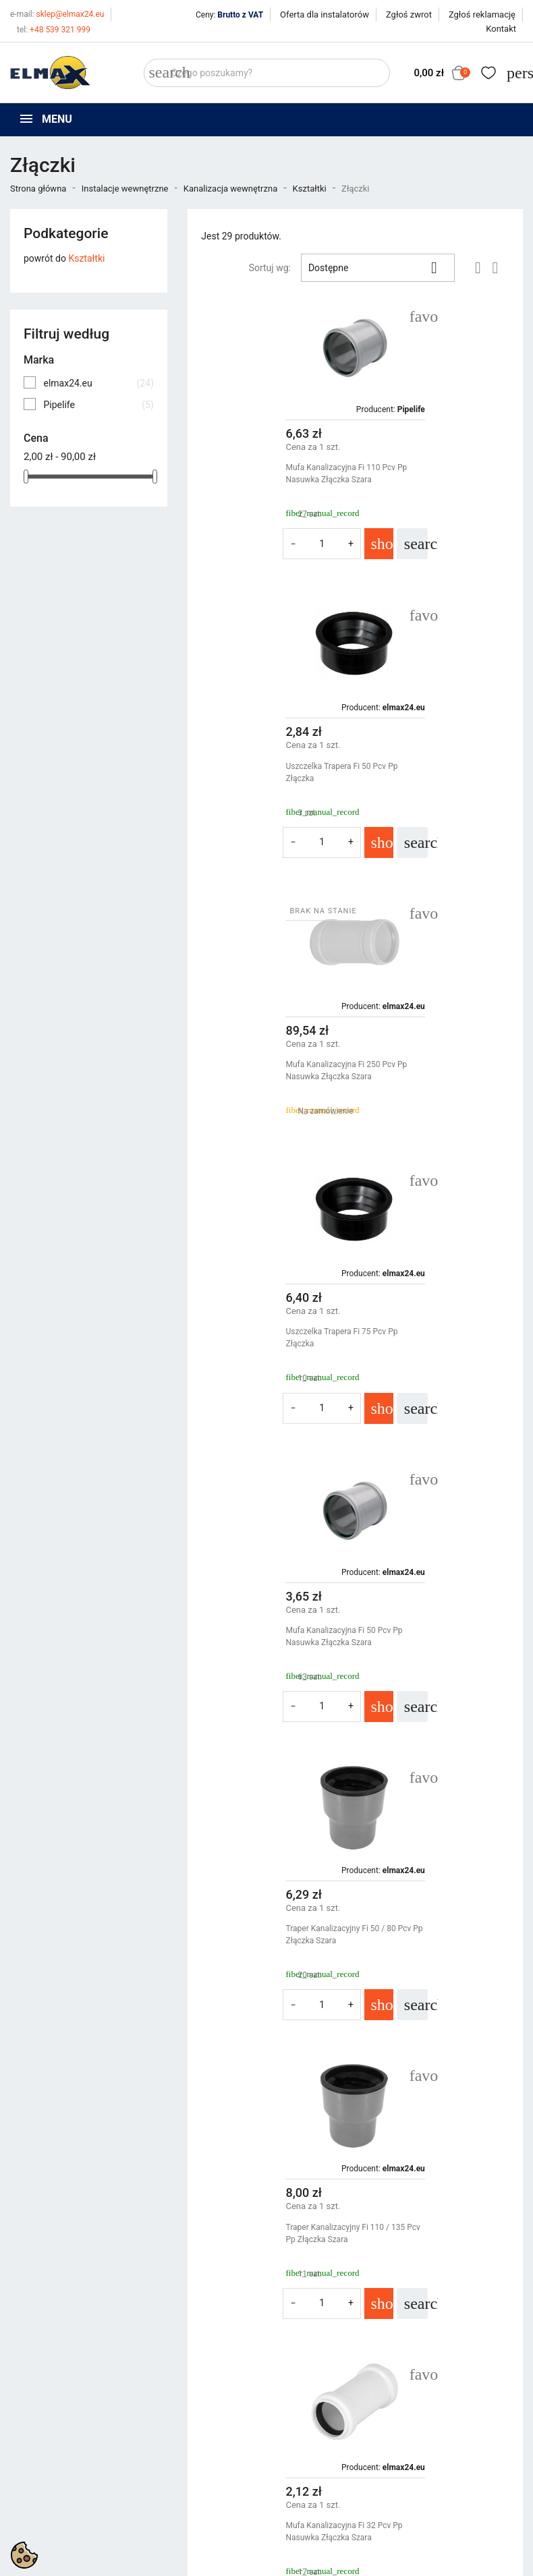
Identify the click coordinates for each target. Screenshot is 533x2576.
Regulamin (299, 2379)
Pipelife (98, 404)
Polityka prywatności (320, 2362)
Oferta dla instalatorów (324, 14)
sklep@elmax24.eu (57, 14)
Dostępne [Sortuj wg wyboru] (377, 268)
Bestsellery (167, 2396)
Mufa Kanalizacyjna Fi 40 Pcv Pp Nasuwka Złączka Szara (436, 1965)
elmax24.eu (98, 383)
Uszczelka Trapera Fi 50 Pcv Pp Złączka (434, 473)
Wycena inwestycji (315, 2413)
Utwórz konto (438, 2396)
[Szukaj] (267, 73)
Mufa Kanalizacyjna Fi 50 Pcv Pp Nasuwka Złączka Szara (269, 1070)
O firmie (293, 2396)
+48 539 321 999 (53, 29)
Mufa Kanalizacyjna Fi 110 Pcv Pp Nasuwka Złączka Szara (271, 473)
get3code (349, 2493)
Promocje (164, 2362)
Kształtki (86, 258)
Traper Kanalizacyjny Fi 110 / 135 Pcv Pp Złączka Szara (270, 1368)
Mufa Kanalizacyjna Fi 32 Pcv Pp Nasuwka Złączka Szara (436, 1368)
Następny (478, 2107)
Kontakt (501, 29)
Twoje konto (440, 2338)
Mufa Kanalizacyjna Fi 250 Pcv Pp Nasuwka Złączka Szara (271, 772)
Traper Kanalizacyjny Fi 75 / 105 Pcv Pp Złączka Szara (268, 1667)
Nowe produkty (175, 2379)
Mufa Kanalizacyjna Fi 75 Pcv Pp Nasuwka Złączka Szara (436, 1667)
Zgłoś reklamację (482, 14)
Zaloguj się (433, 2379)
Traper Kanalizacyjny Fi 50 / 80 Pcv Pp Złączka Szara (433, 1070)
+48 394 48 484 (55, 2434)
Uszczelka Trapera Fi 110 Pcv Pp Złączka (269, 1965)
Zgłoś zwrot (409, 14)
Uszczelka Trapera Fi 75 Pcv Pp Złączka (434, 772)
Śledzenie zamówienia (456, 2362)
